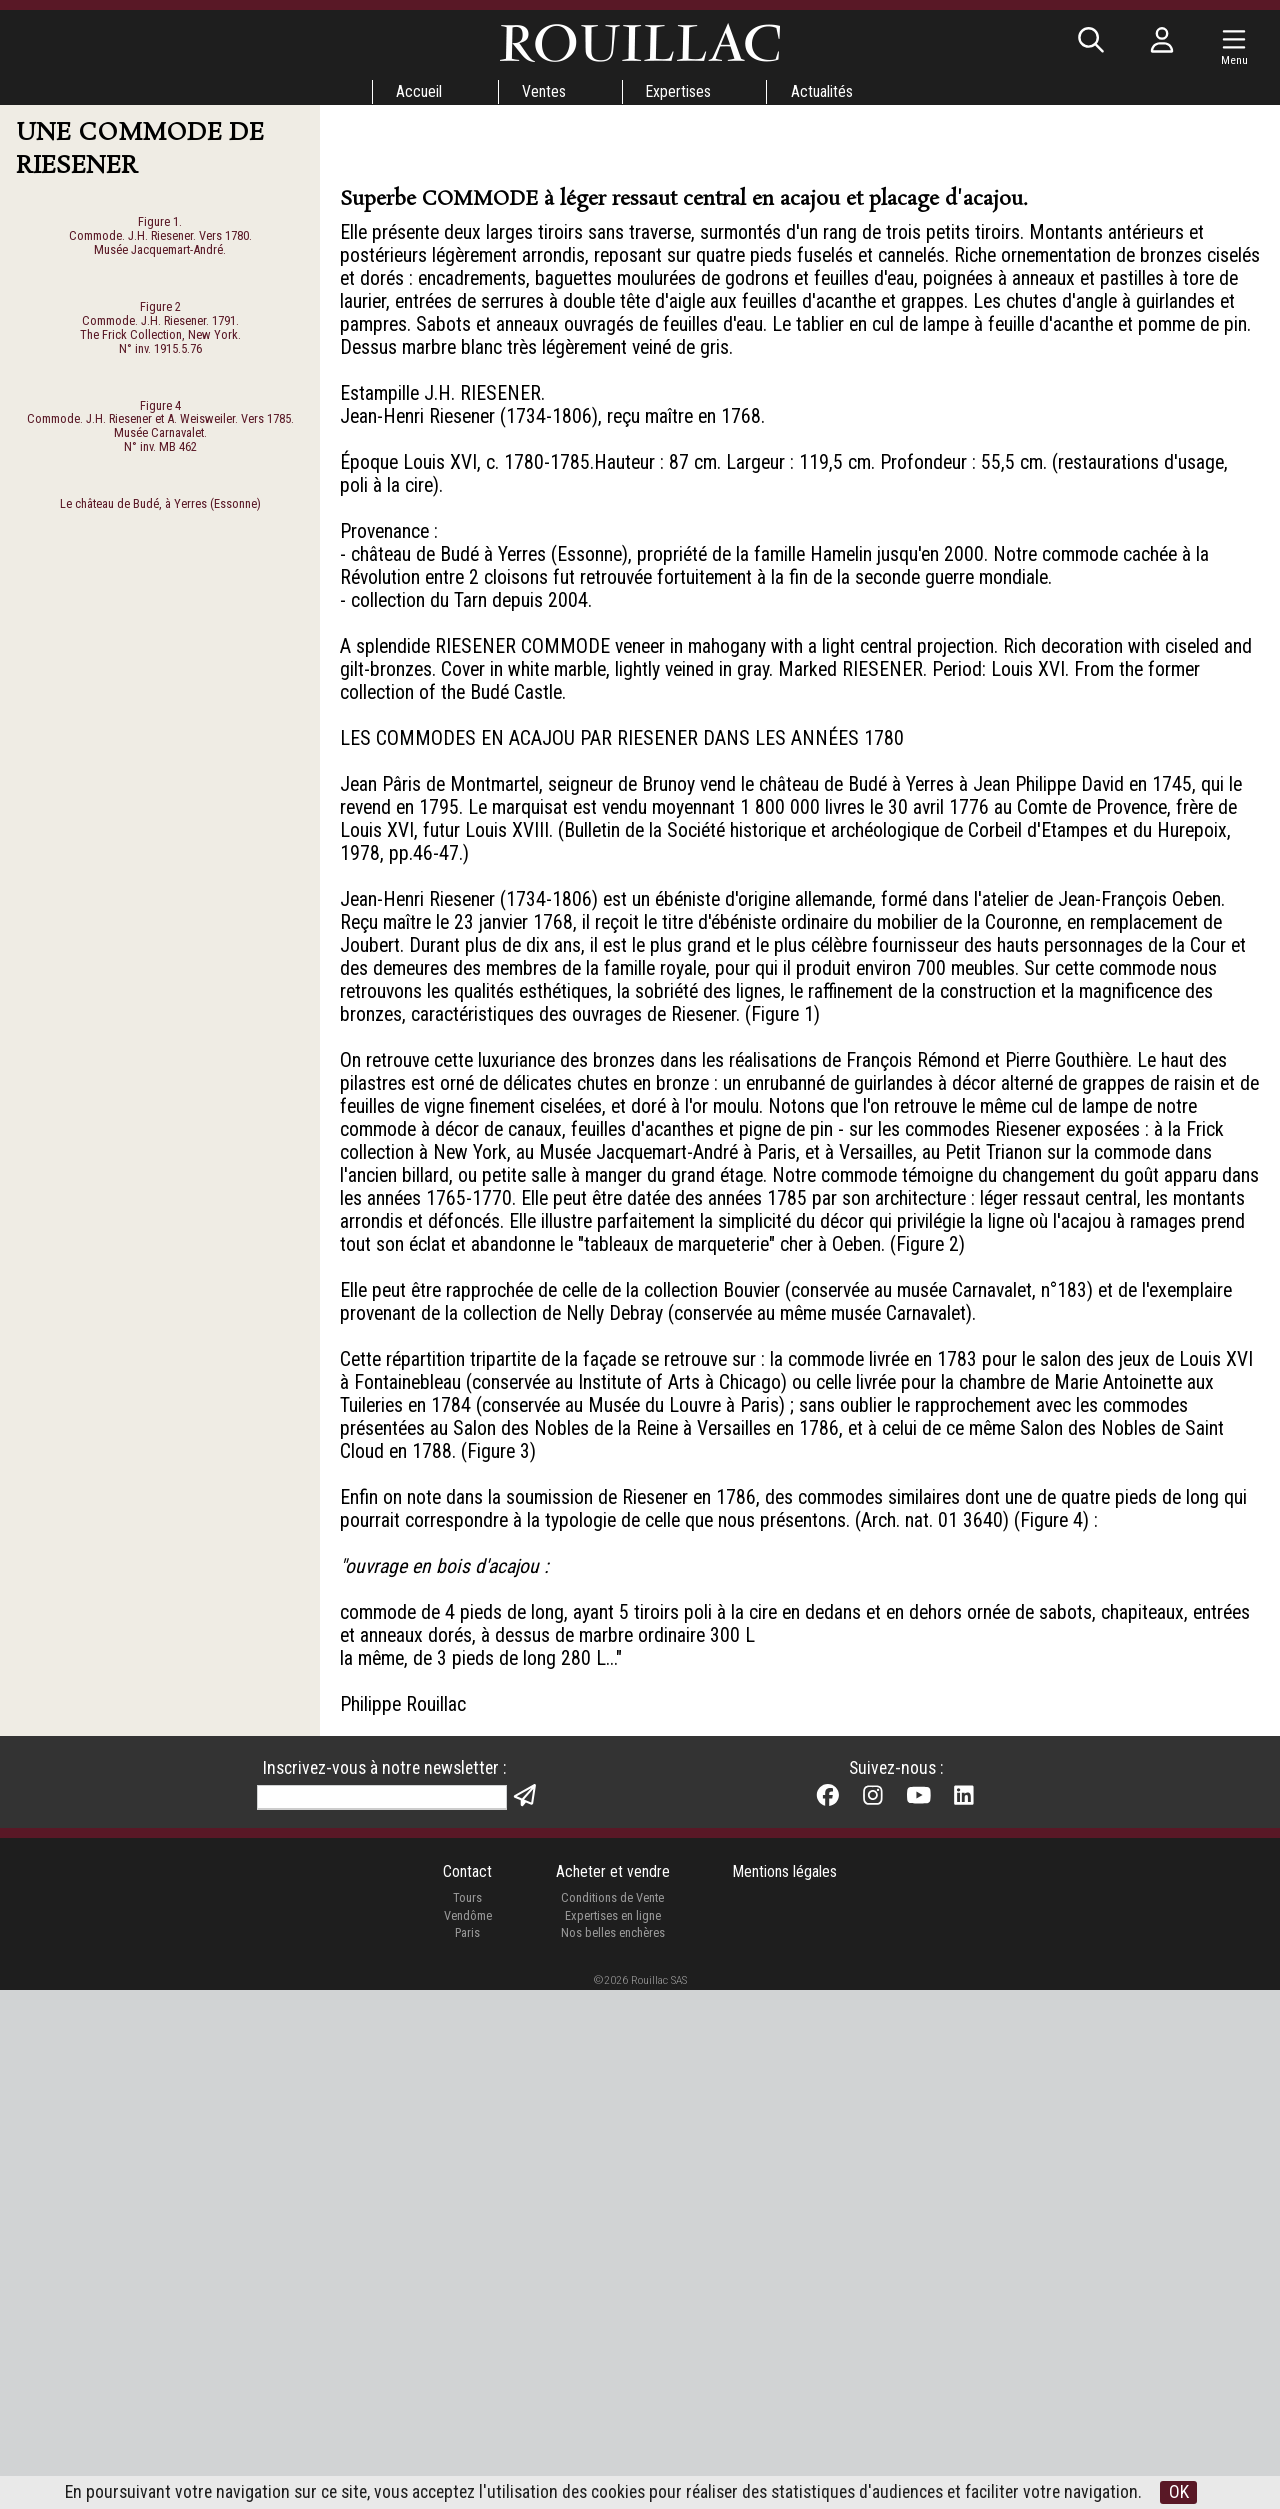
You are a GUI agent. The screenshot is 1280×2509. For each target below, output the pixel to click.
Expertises (679, 91)
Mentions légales (785, 2389)
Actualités (824, 91)
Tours (466, 2415)
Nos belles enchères (612, 2450)
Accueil (417, 91)
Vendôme (467, 2432)
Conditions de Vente (612, 2415)
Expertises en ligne (612, 2432)
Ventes (543, 91)
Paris (467, 2450)
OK (1197, 2492)
